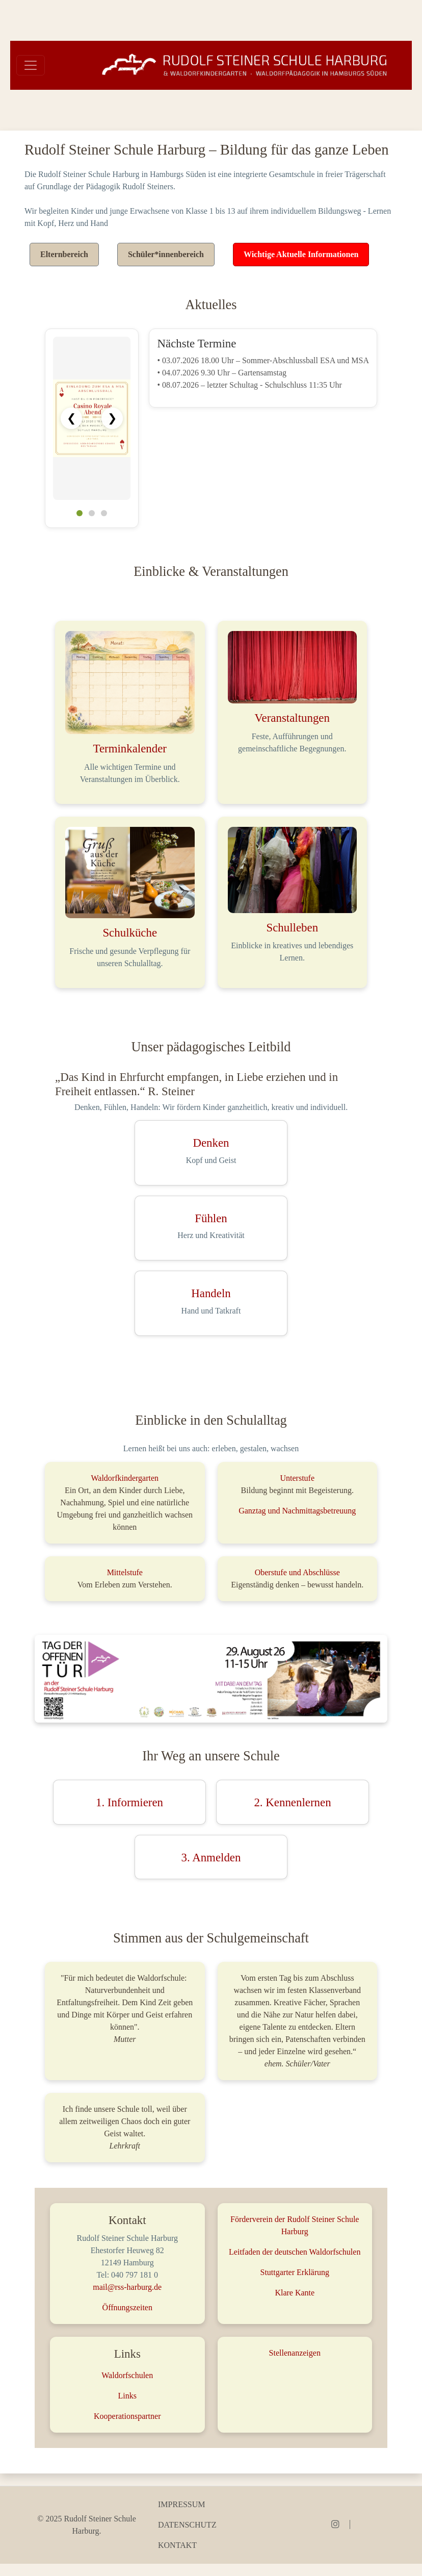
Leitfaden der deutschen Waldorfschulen (294, 2251)
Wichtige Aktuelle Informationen (301, 254)
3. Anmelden (211, 1857)
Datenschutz (187, 2524)
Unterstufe (297, 1478)
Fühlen (211, 1218)
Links (127, 2395)
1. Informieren (129, 1802)
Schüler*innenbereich (166, 254)
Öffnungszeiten (127, 2307)
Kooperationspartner (127, 2416)
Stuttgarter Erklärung (294, 2272)
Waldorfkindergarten (125, 1478)
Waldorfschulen (127, 2375)
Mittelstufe (125, 1572)
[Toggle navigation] (30, 65)
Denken (211, 1143)
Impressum (181, 2504)
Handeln (211, 1293)
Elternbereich (64, 254)
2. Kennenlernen (292, 1802)
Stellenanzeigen (295, 2352)
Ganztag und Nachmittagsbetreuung (297, 1510)
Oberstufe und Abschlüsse (297, 1572)
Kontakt (177, 2545)
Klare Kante (294, 2292)
